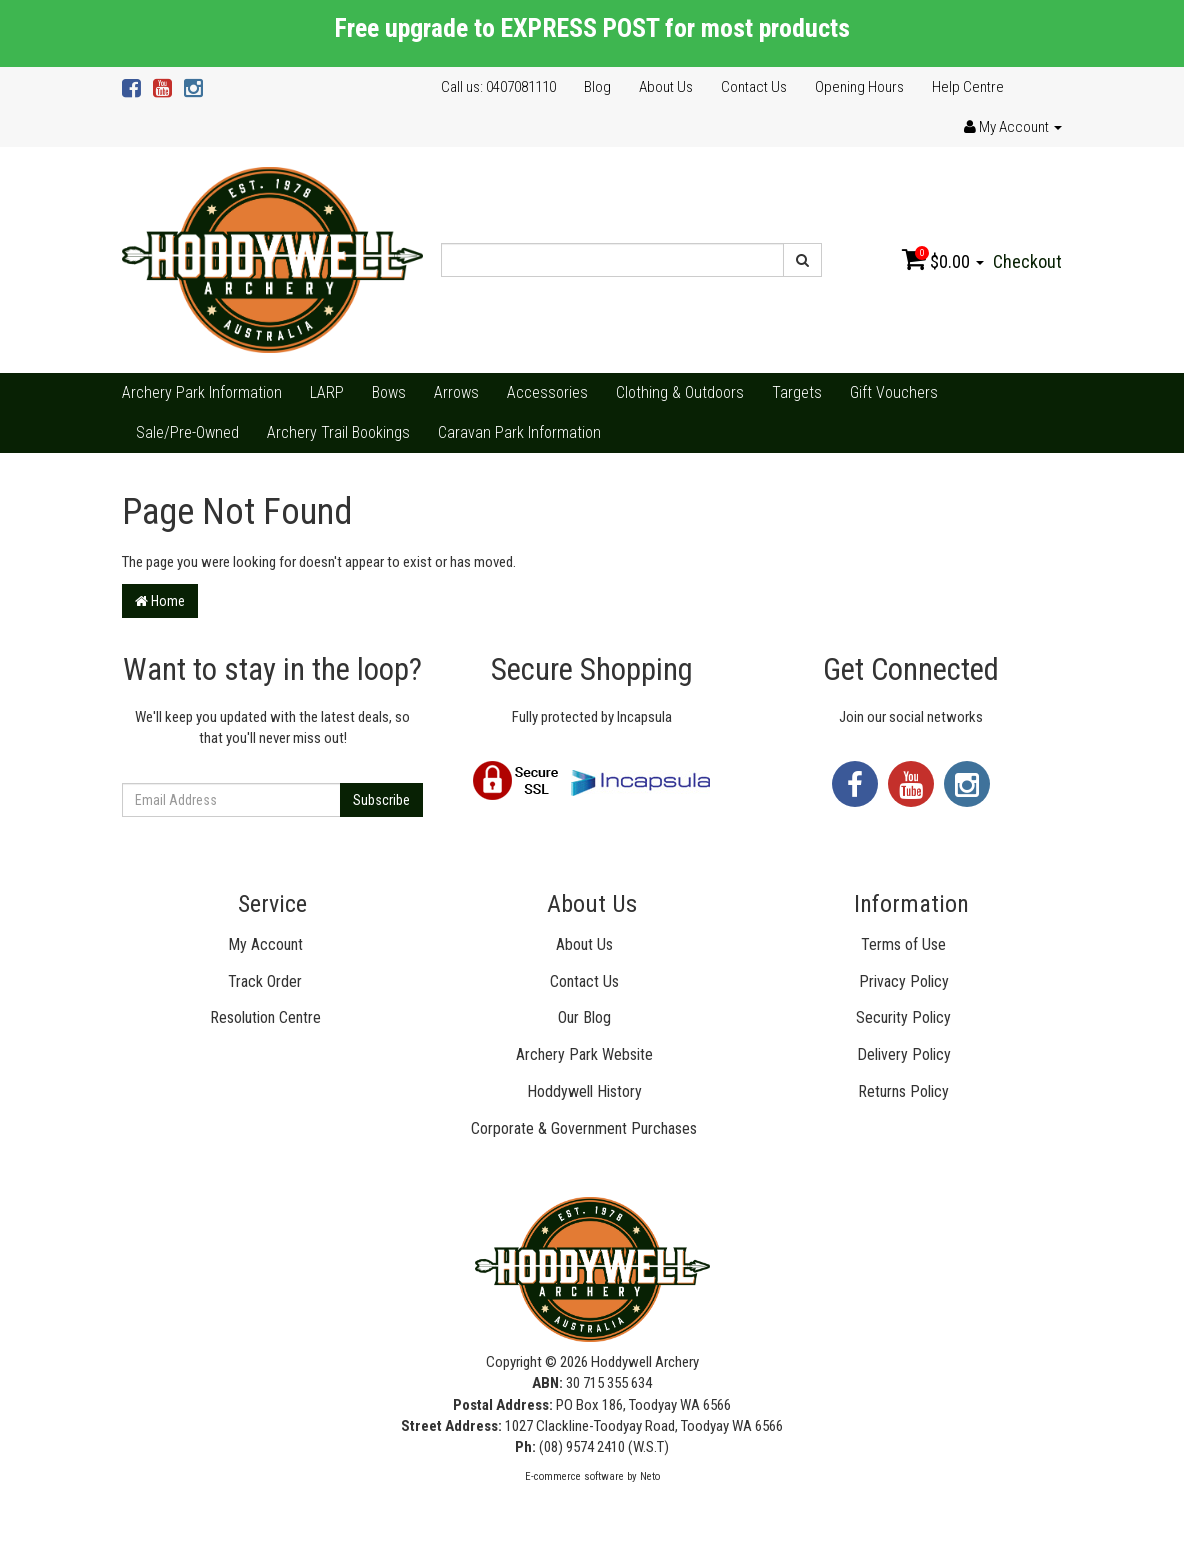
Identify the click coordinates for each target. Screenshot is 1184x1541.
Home (160, 601)
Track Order (265, 981)
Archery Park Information (202, 392)
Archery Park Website (584, 1054)
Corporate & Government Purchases (584, 1128)
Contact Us (754, 87)
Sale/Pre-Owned (187, 432)
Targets (797, 392)
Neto (650, 1476)
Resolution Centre (265, 1017)
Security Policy (903, 1017)
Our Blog (584, 1017)
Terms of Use (903, 944)
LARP (327, 392)
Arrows (456, 392)
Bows (389, 392)
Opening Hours (859, 87)
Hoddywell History (584, 1091)
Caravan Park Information (519, 432)
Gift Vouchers (894, 392)
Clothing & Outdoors (680, 392)
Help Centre (968, 87)
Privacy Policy (904, 981)
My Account (265, 944)
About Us (666, 87)
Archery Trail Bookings (338, 432)
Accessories (547, 392)
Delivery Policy (904, 1054)
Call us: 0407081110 (498, 87)
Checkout (1027, 261)
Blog (597, 87)
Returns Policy (903, 1091)
